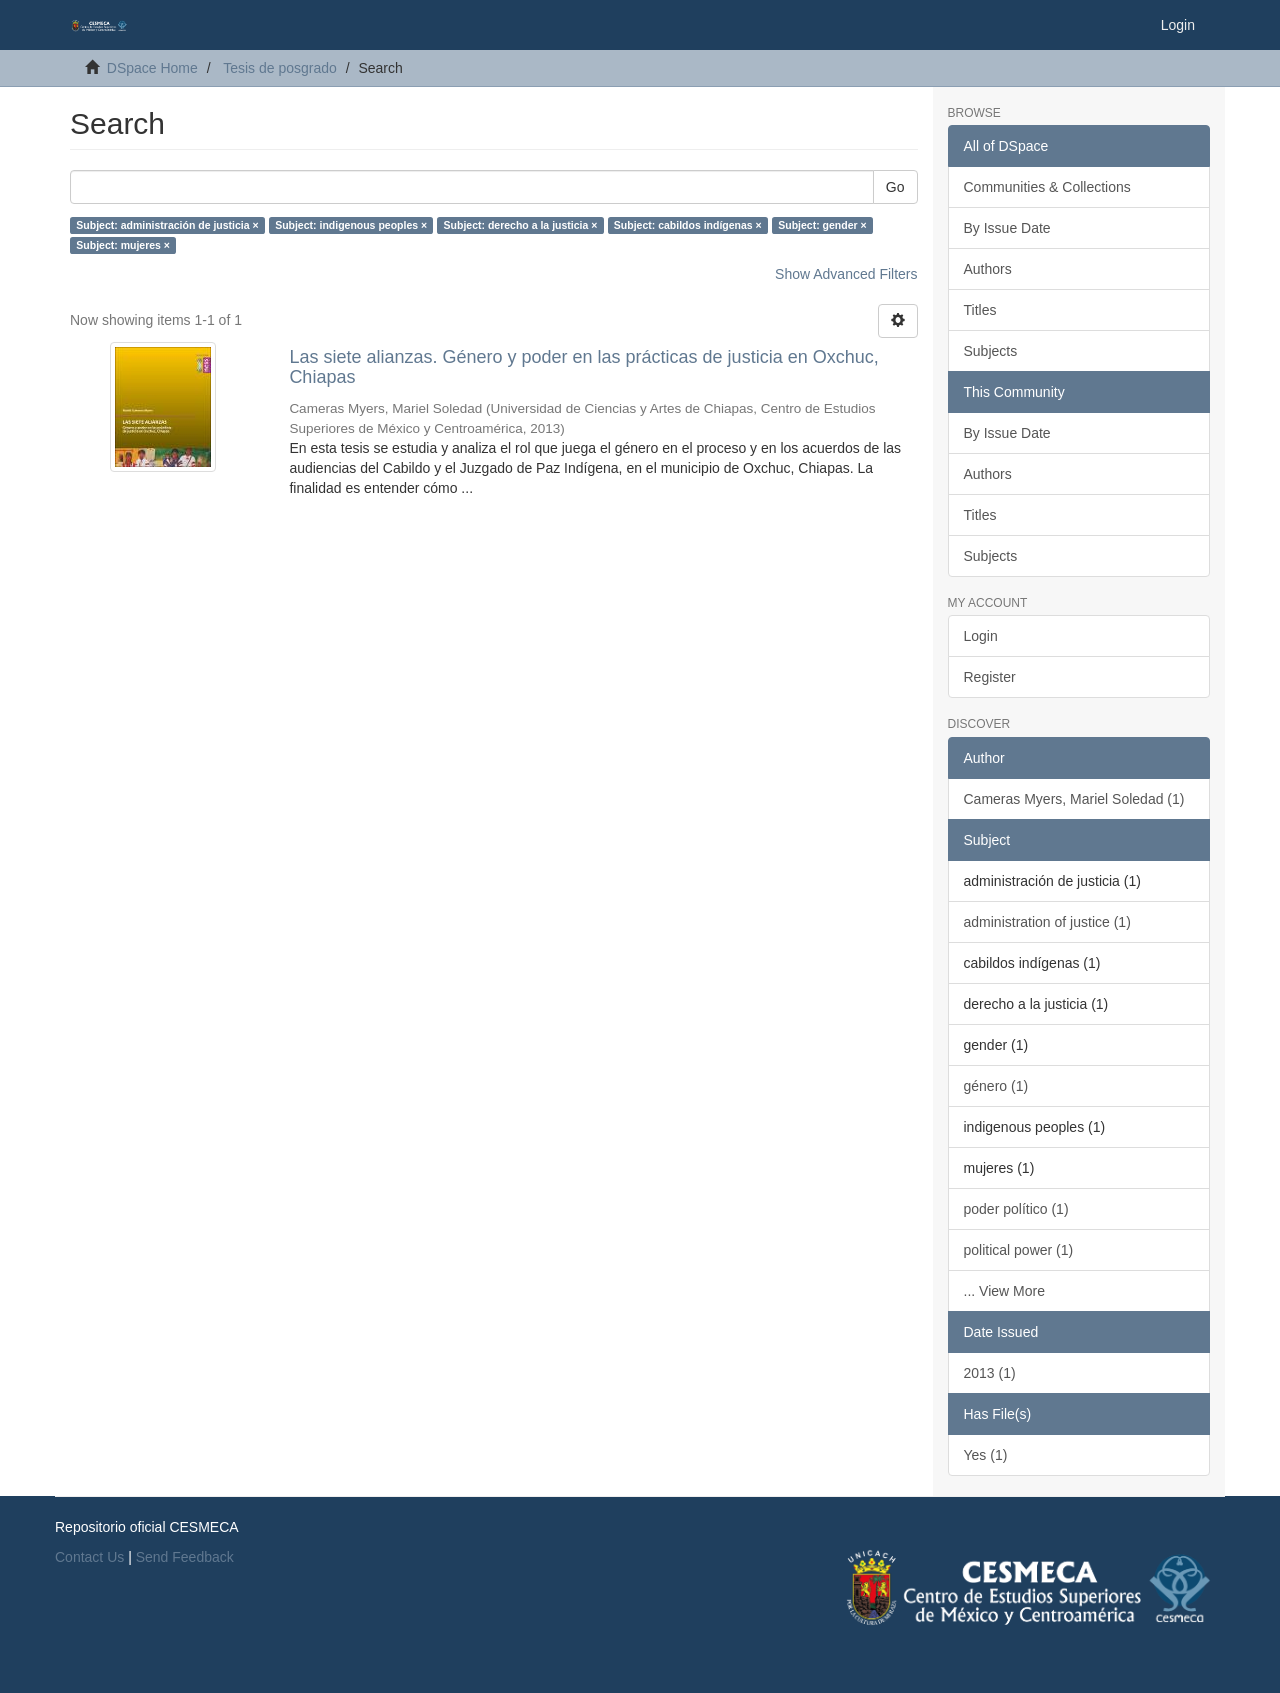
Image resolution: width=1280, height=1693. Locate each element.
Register (990, 677)
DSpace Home (152, 68)
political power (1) (1019, 1250)
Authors (988, 269)
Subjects (991, 351)
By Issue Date (1007, 228)
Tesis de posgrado (280, 68)
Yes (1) (986, 1455)
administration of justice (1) (1047, 922)
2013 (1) (990, 1373)
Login (981, 636)
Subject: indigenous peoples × (351, 225)
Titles (980, 310)
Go (895, 187)
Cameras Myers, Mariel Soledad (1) (1074, 799)
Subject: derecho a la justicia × (521, 225)
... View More (1004, 1291)
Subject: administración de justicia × (167, 225)
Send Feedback (185, 1557)
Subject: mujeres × (123, 245)
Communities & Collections (1047, 187)
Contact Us (89, 1557)
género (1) (996, 1086)
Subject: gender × (822, 225)
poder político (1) (1016, 1209)
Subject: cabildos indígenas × (688, 225)
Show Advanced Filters (846, 274)
